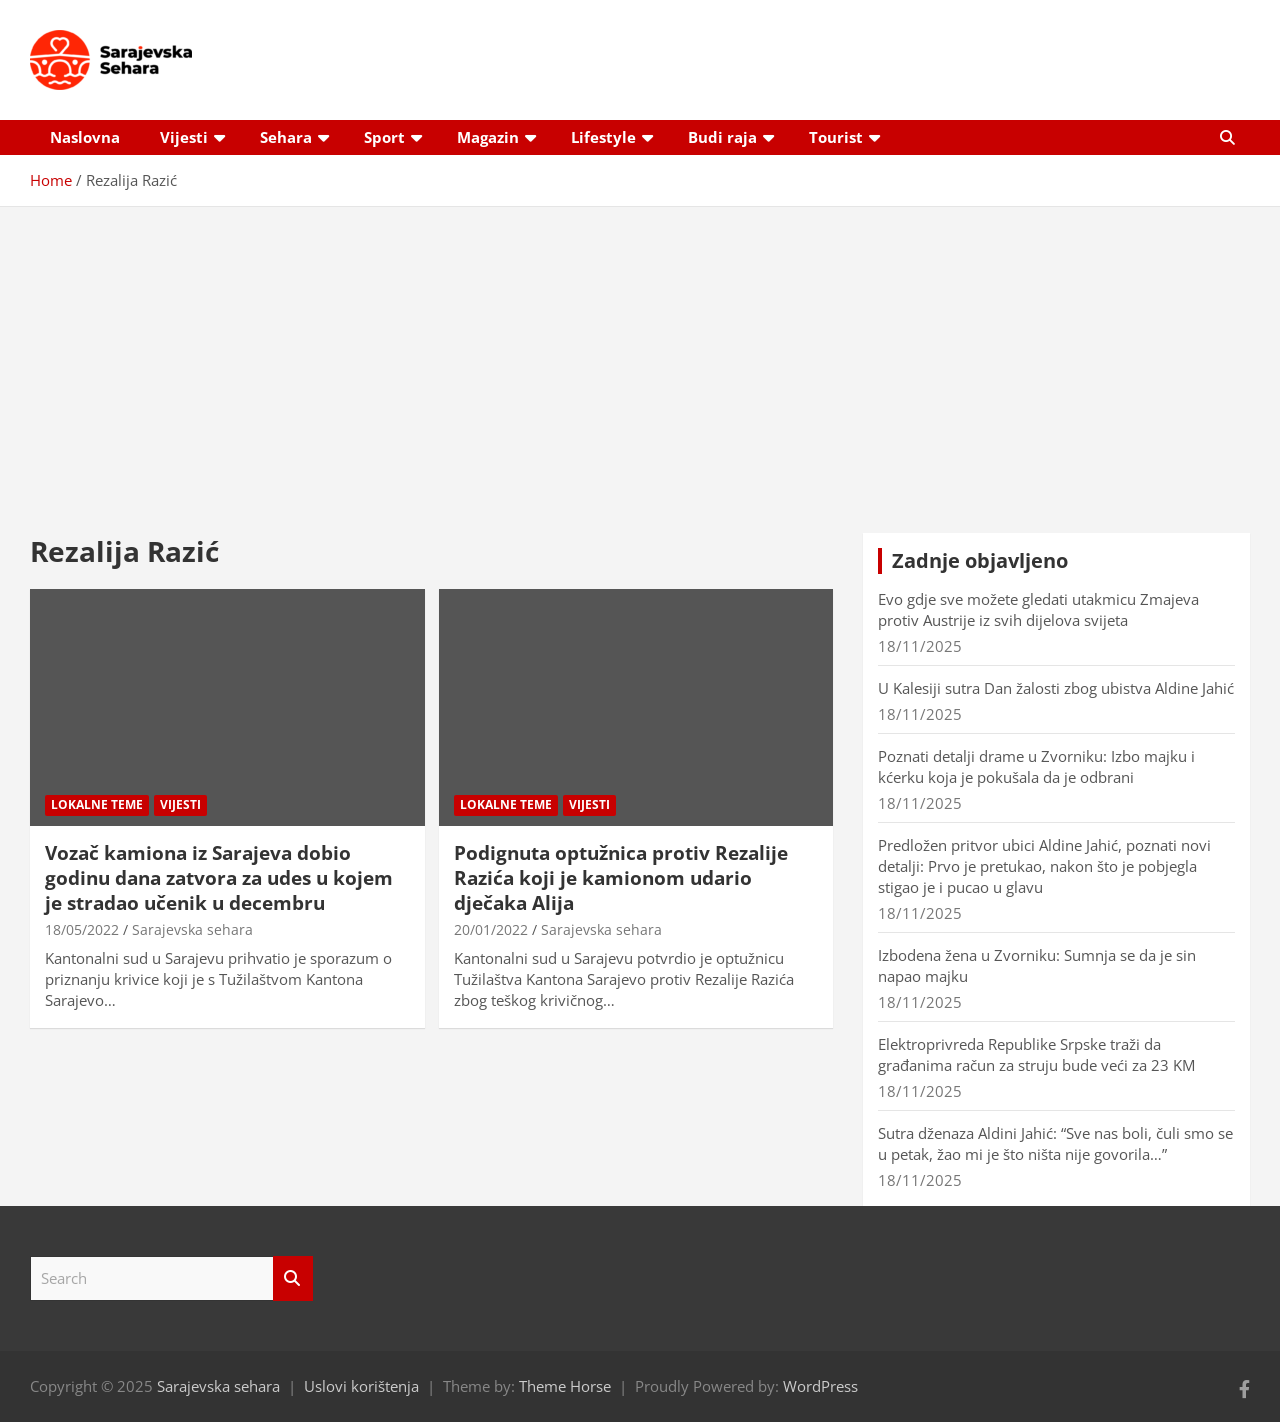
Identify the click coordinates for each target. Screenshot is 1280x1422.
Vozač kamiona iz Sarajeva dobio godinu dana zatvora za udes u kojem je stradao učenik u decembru (219, 877)
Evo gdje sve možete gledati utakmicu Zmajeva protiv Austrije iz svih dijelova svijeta (1038, 609)
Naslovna (85, 137)
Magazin (488, 137)
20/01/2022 (491, 929)
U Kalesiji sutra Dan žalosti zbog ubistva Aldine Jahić (1056, 688)
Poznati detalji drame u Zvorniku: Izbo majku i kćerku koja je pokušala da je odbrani (1036, 766)
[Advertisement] (640, 355)
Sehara (286, 137)
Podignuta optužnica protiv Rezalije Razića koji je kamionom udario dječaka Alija (621, 877)
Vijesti (184, 137)
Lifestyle (603, 137)
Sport (384, 137)
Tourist (836, 137)
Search (293, 1278)
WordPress (820, 1386)
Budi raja (722, 137)
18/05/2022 (82, 929)
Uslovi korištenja (361, 1386)
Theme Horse (565, 1386)
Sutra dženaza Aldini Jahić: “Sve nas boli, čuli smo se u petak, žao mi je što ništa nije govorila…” (1055, 1143)
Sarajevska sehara (192, 929)
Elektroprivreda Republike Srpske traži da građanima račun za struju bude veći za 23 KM (1036, 1054)
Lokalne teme (97, 804)
